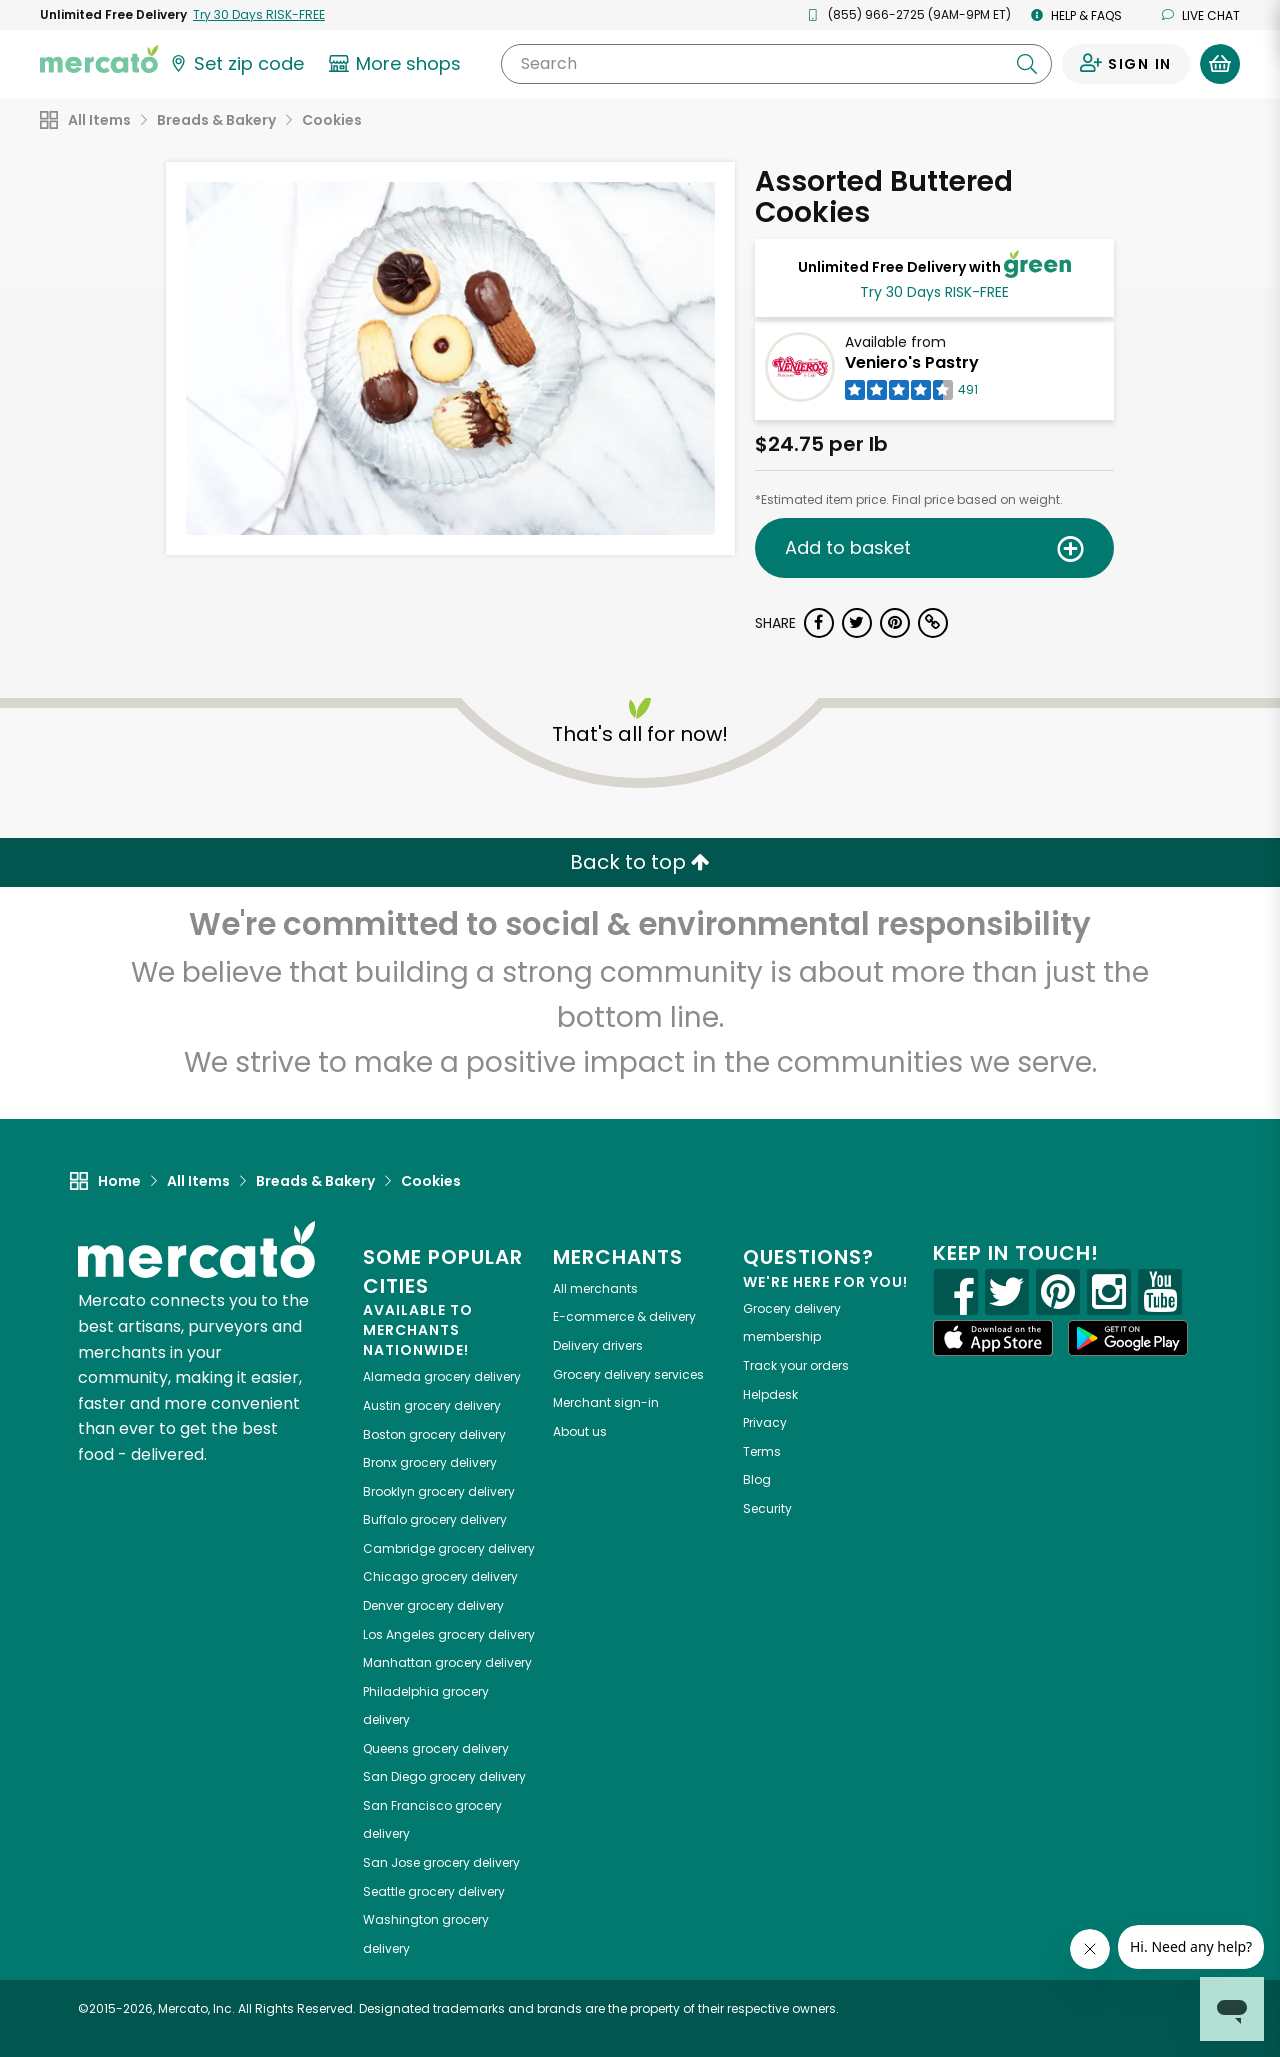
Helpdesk (770, 1394)
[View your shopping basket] (1220, 64)
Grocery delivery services (628, 1374)
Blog (757, 1479)
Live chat (1201, 15)
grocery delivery (442, 1376)
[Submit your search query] (1027, 64)
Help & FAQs (1076, 15)
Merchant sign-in (606, 1402)
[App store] (993, 1338)
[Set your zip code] (236, 64)
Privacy (765, 1422)
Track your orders (796, 1365)
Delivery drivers (598, 1345)
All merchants (595, 1288)
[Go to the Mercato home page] (99, 58)
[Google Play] (1128, 1337)
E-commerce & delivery (624, 1316)
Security (767, 1508)
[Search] (776, 64)
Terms (762, 1451)
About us (580, 1431)
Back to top (640, 862)
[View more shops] (397, 64)
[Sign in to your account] (1126, 64)
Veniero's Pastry (912, 362)
